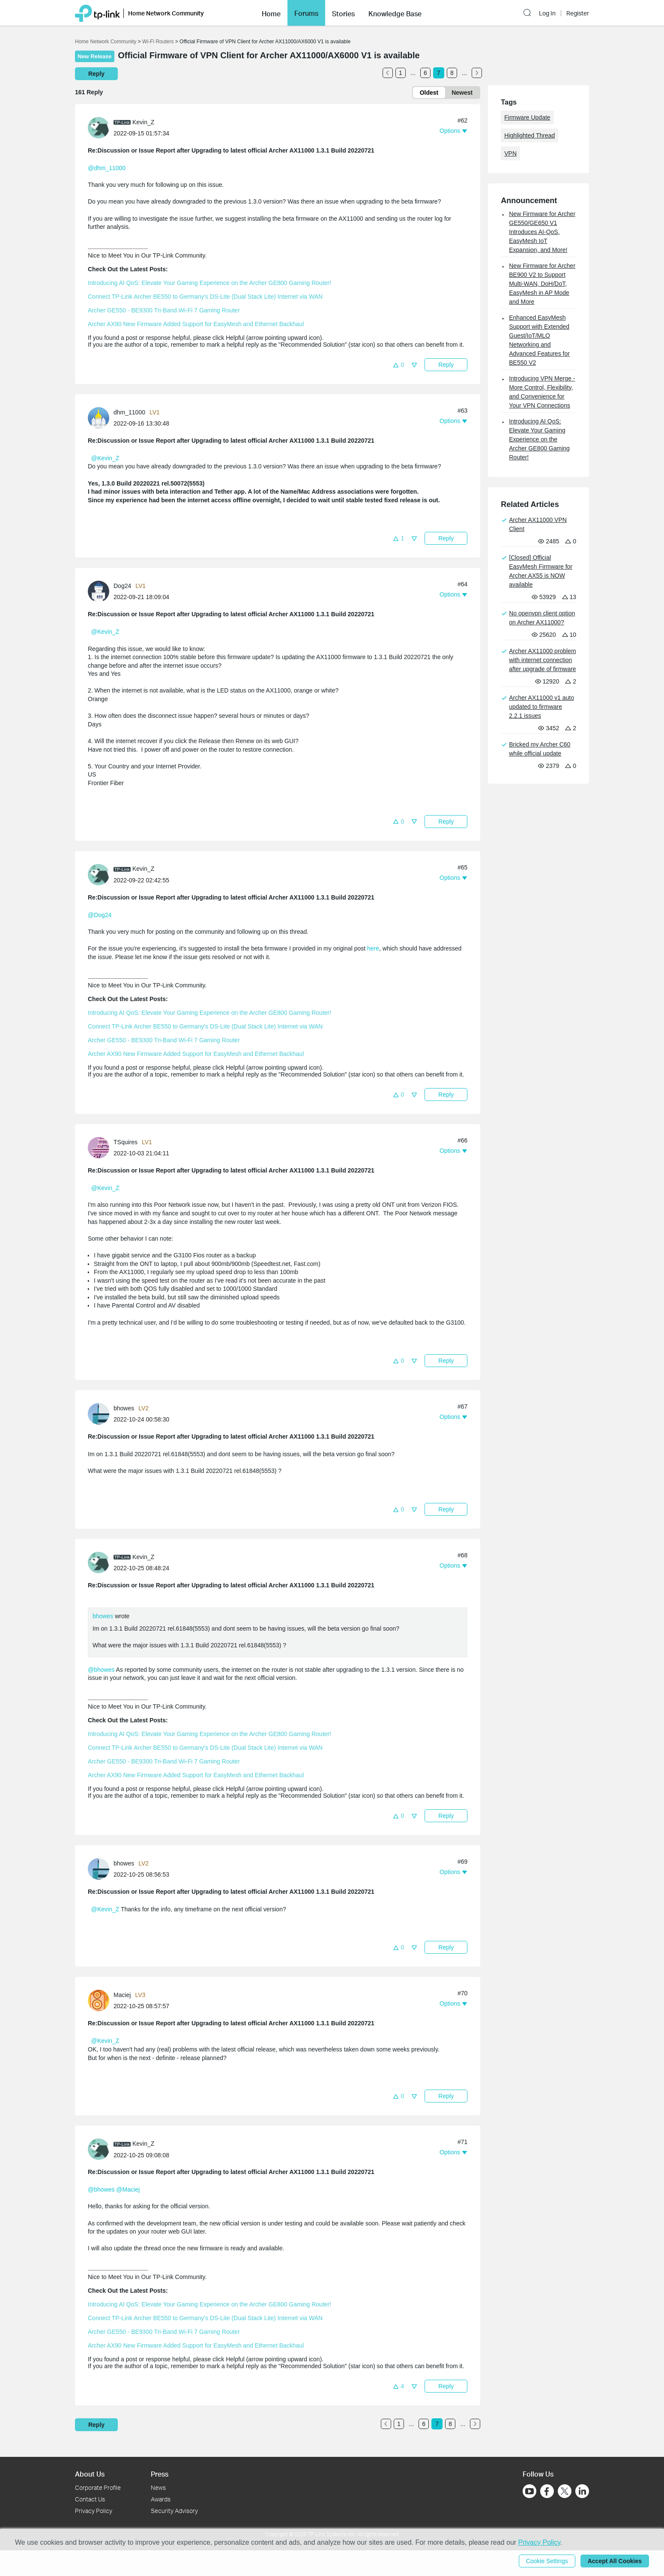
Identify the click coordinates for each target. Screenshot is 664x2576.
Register (577, 13)
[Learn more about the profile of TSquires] (101, 1147)
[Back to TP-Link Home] (97, 12)
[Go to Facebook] (547, 2491)
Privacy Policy (93, 2510)
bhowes (103, 1616)
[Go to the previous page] (388, 73)
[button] (271, 13)
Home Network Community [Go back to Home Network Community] (105, 42)
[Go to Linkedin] (582, 2491)
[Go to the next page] (477, 73)
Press (159, 2473)
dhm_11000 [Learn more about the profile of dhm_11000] (129, 412)
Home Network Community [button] (166, 13)
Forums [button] (306, 13)
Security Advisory (174, 2510)
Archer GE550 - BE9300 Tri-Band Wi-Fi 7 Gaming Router (164, 310)
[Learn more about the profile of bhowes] (101, 1413)
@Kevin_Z (105, 458)
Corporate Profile (98, 2487)
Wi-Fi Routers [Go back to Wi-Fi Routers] (158, 42)
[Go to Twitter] (564, 2492)
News (158, 2487)
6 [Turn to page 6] (425, 72)
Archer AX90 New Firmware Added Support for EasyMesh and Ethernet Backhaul (196, 324)
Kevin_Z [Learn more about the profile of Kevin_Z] (143, 122)
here (373, 948)
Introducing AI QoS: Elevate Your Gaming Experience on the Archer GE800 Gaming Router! (209, 282)
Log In (547, 13)
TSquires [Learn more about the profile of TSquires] (126, 1142)
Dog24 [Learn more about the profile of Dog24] (122, 585)
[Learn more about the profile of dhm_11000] (101, 417)
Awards (160, 2499)
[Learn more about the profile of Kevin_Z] (101, 127)
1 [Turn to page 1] (400, 72)
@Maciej (128, 2189)
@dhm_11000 (107, 168)
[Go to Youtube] (529, 2491)
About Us (90, 2473)
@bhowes (101, 1669)
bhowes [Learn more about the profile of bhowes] (124, 1408)
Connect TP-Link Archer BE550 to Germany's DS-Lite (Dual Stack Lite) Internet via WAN (205, 296)
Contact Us (90, 2499)
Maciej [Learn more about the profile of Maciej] (122, 1994)
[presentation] (98, 127)
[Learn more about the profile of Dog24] (101, 591)
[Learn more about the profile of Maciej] (101, 2000)
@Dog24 (99, 915)
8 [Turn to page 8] (452, 72)
